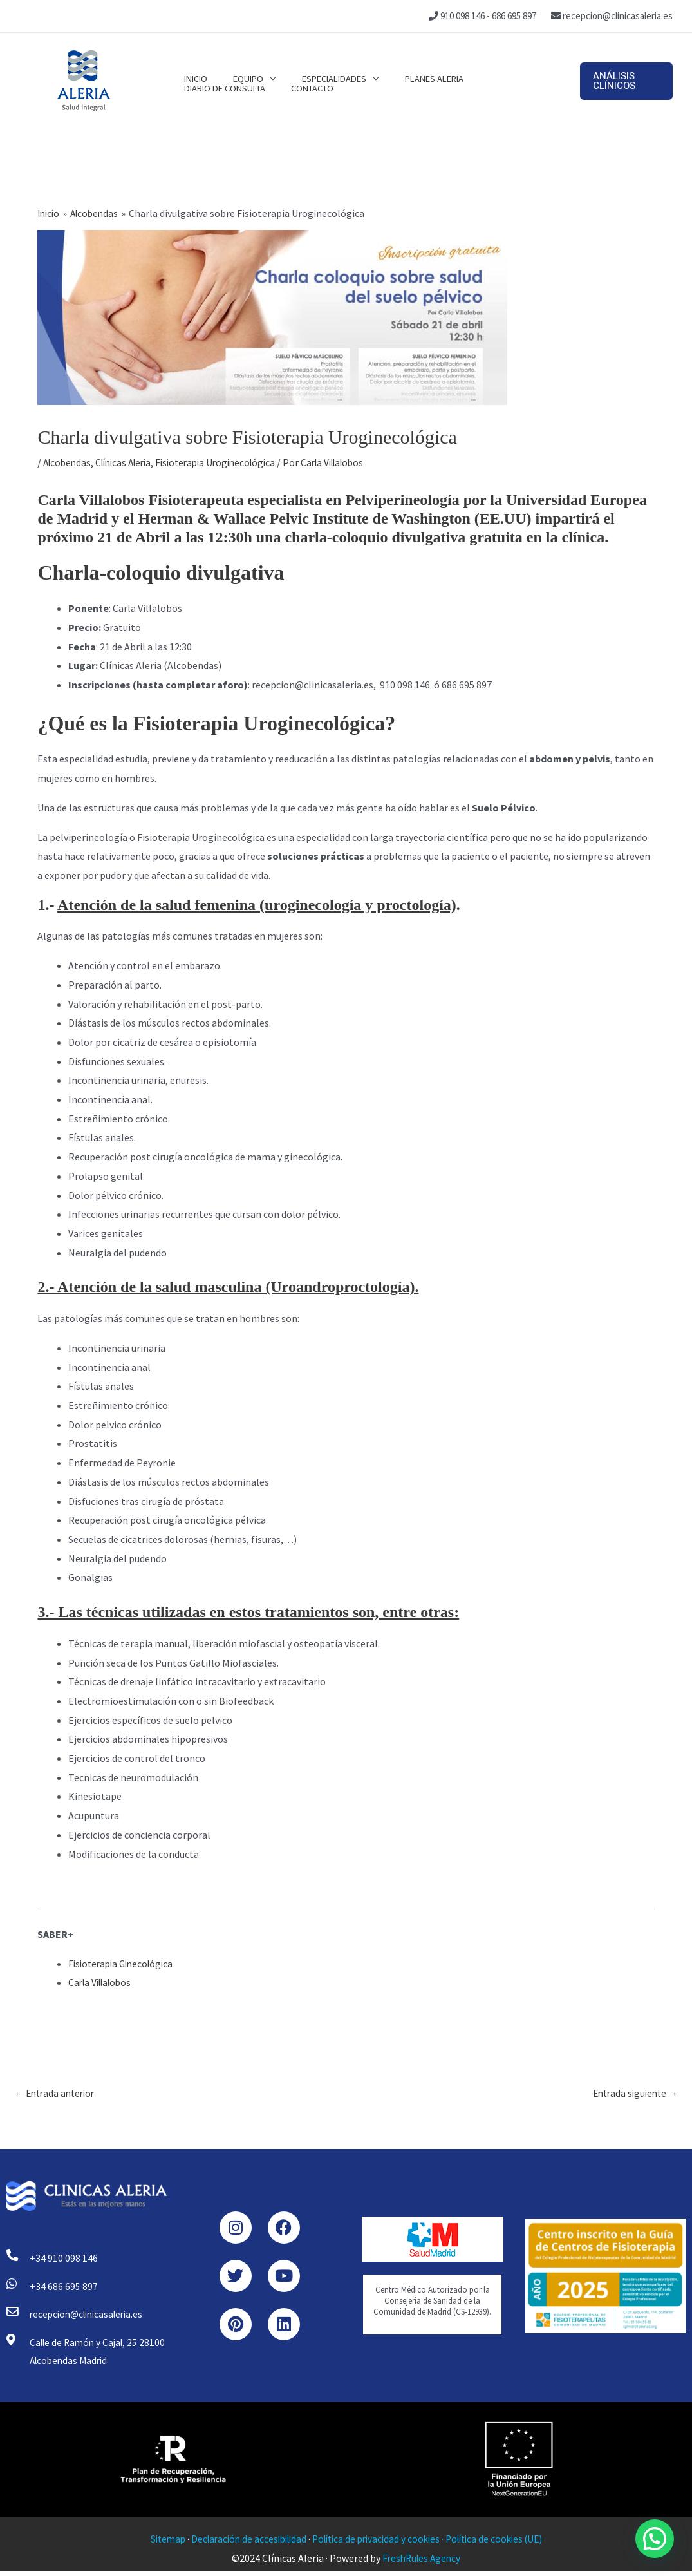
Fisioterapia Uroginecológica (228, 462)
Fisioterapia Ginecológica (124, 1963)
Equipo (238, 66)
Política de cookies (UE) (502, 2543)
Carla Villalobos (103, 1982)
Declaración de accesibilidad (243, 2543)
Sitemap (157, 2543)
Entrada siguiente (632, 2094)
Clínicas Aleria (129, 462)
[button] (623, 81)
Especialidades (318, 66)
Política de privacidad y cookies (377, 2543)
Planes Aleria (411, 66)
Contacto (202, 95)
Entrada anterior (57, 2094)
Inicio (192, 66)
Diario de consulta (500, 66)
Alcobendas (68, 462)
